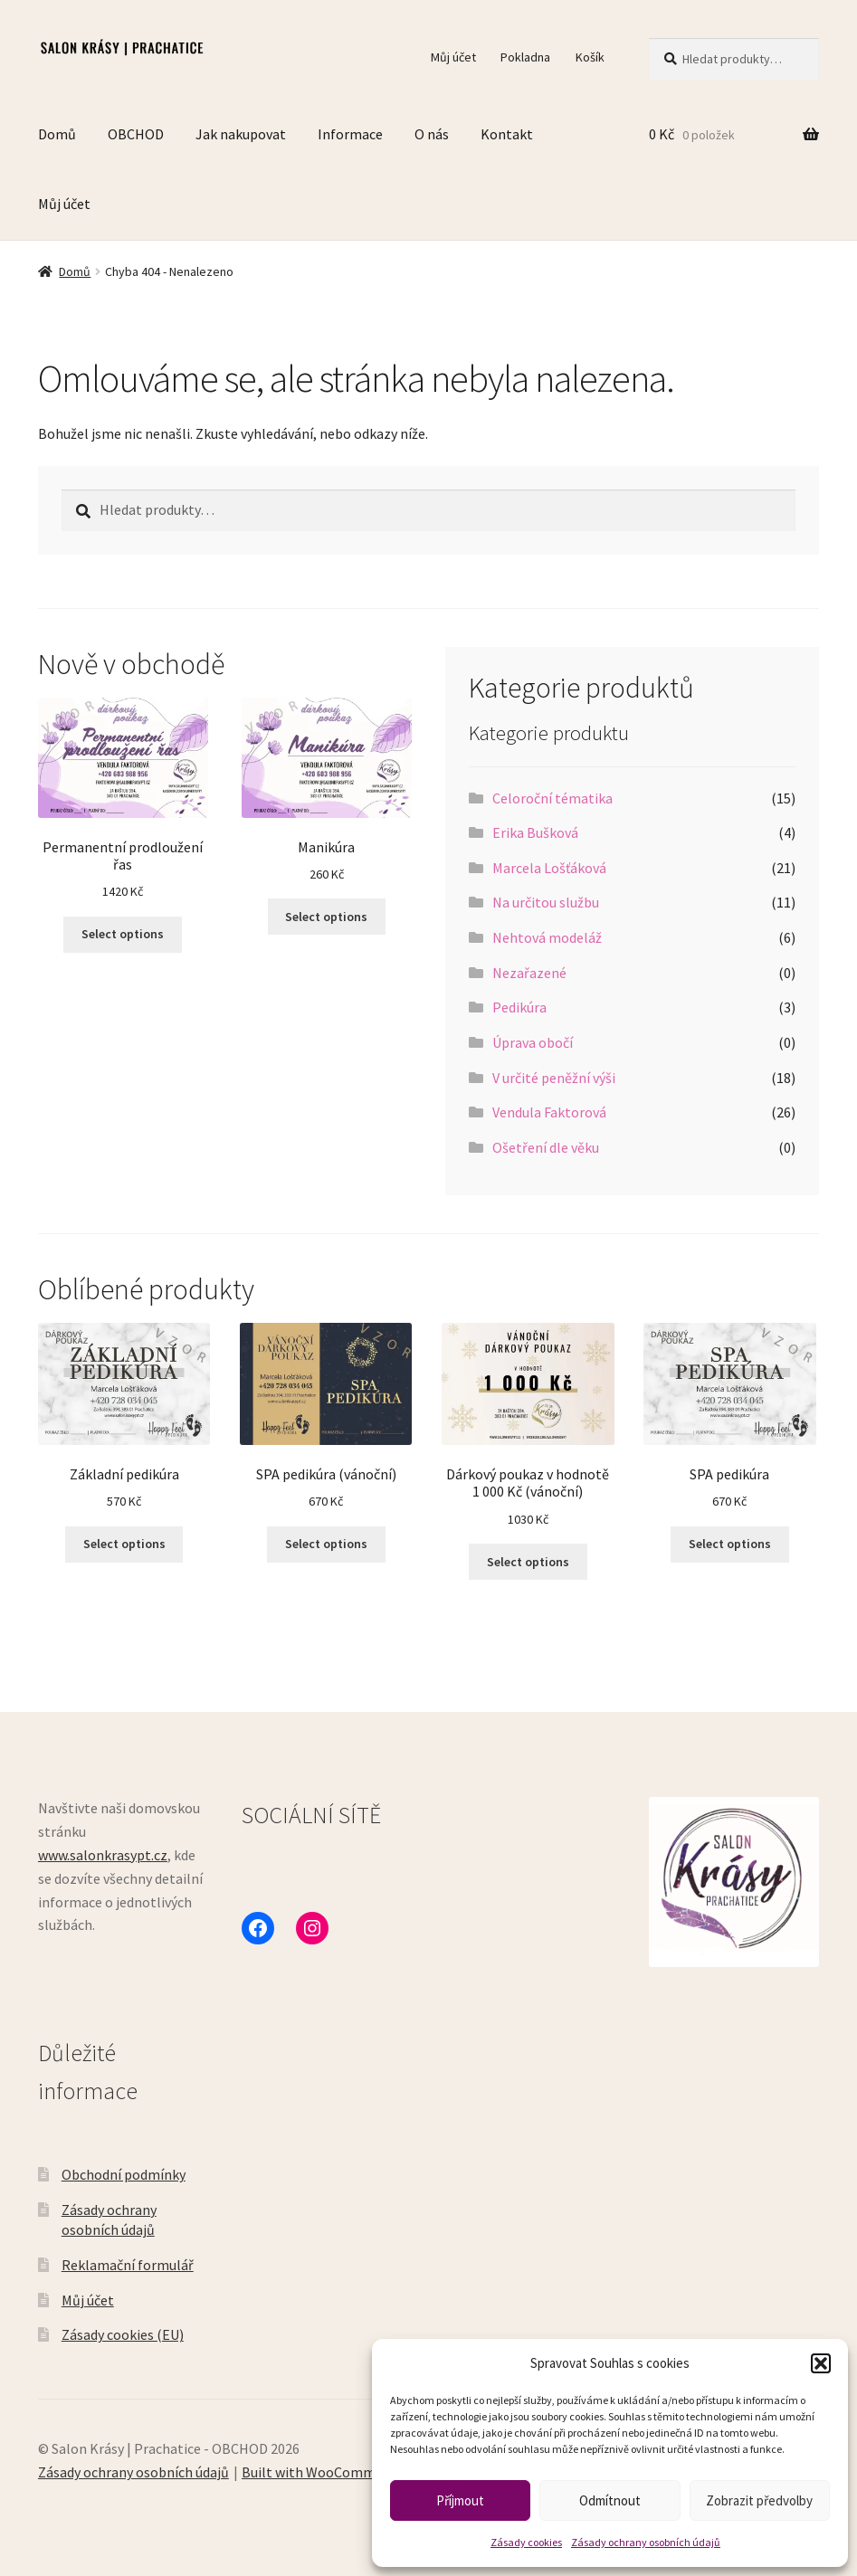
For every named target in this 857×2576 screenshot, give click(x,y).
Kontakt (507, 134)
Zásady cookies (526, 2542)
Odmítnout (610, 2500)
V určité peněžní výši (553, 1078)
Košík (590, 57)
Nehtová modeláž (547, 937)
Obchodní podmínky (124, 2174)
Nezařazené (529, 973)
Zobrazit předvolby (759, 2500)
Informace (350, 134)
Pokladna (525, 57)
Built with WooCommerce (322, 2472)
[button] (821, 2363)
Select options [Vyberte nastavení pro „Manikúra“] (326, 916)
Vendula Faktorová (549, 1112)
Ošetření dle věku (545, 1147)
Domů (57, 134)
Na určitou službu (545, 902)
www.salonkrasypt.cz (102, 1855)
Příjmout (460, 2500)
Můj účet (453, 57)
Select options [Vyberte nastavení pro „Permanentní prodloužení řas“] (122, 934)
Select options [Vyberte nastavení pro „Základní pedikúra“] (124, 1543)
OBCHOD (136, 134)
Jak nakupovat (240, 134)
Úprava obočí (532, 1042)
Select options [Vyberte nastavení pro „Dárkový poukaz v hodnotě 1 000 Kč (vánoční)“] (528, 1562)
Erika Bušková (535, 832)
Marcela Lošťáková (549, 868)
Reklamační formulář (128, 2265)
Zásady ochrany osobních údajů (645, 2542)
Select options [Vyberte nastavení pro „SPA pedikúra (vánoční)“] (326, 1543)
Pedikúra (519, 1007)
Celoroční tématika (552, 798)
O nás (431, 134)
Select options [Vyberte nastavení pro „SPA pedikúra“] (730, 1543)
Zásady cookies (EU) (123, 2334)
